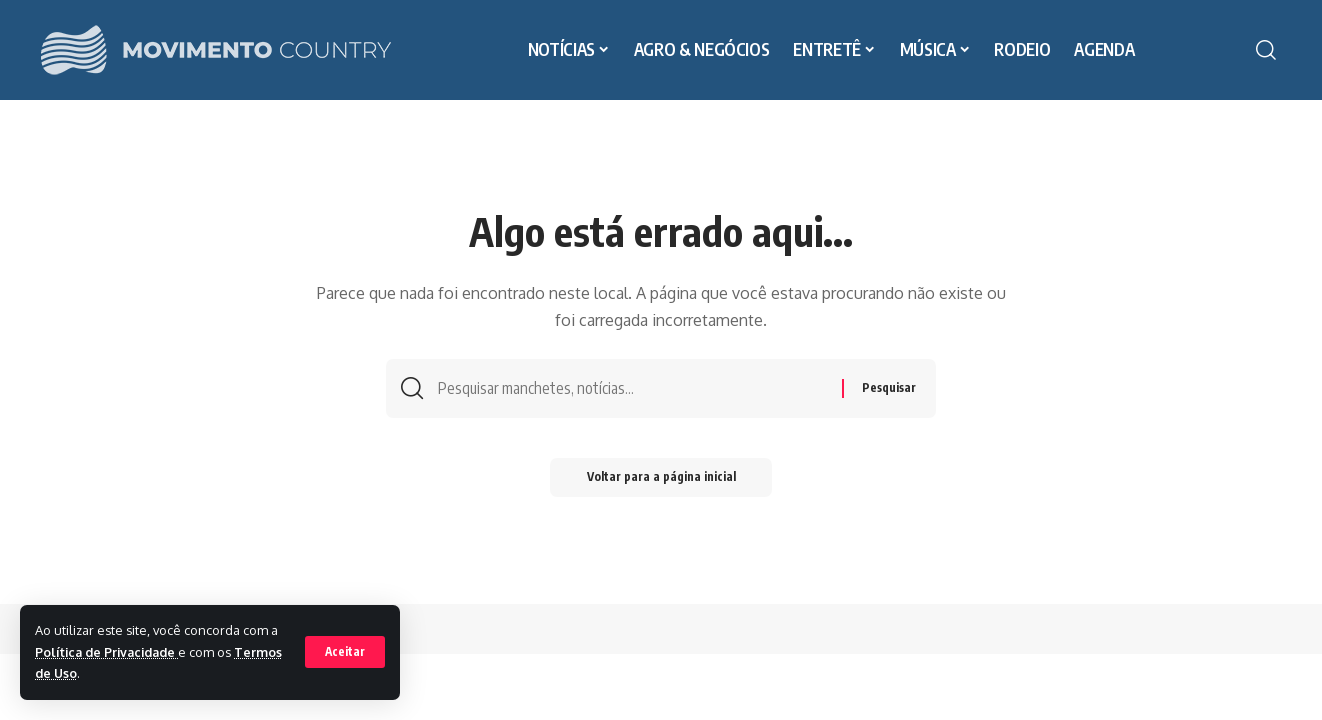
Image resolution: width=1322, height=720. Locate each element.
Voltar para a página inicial (661, 481)
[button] (344, 652)
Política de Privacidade (109, 652)
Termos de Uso (82, 673)
